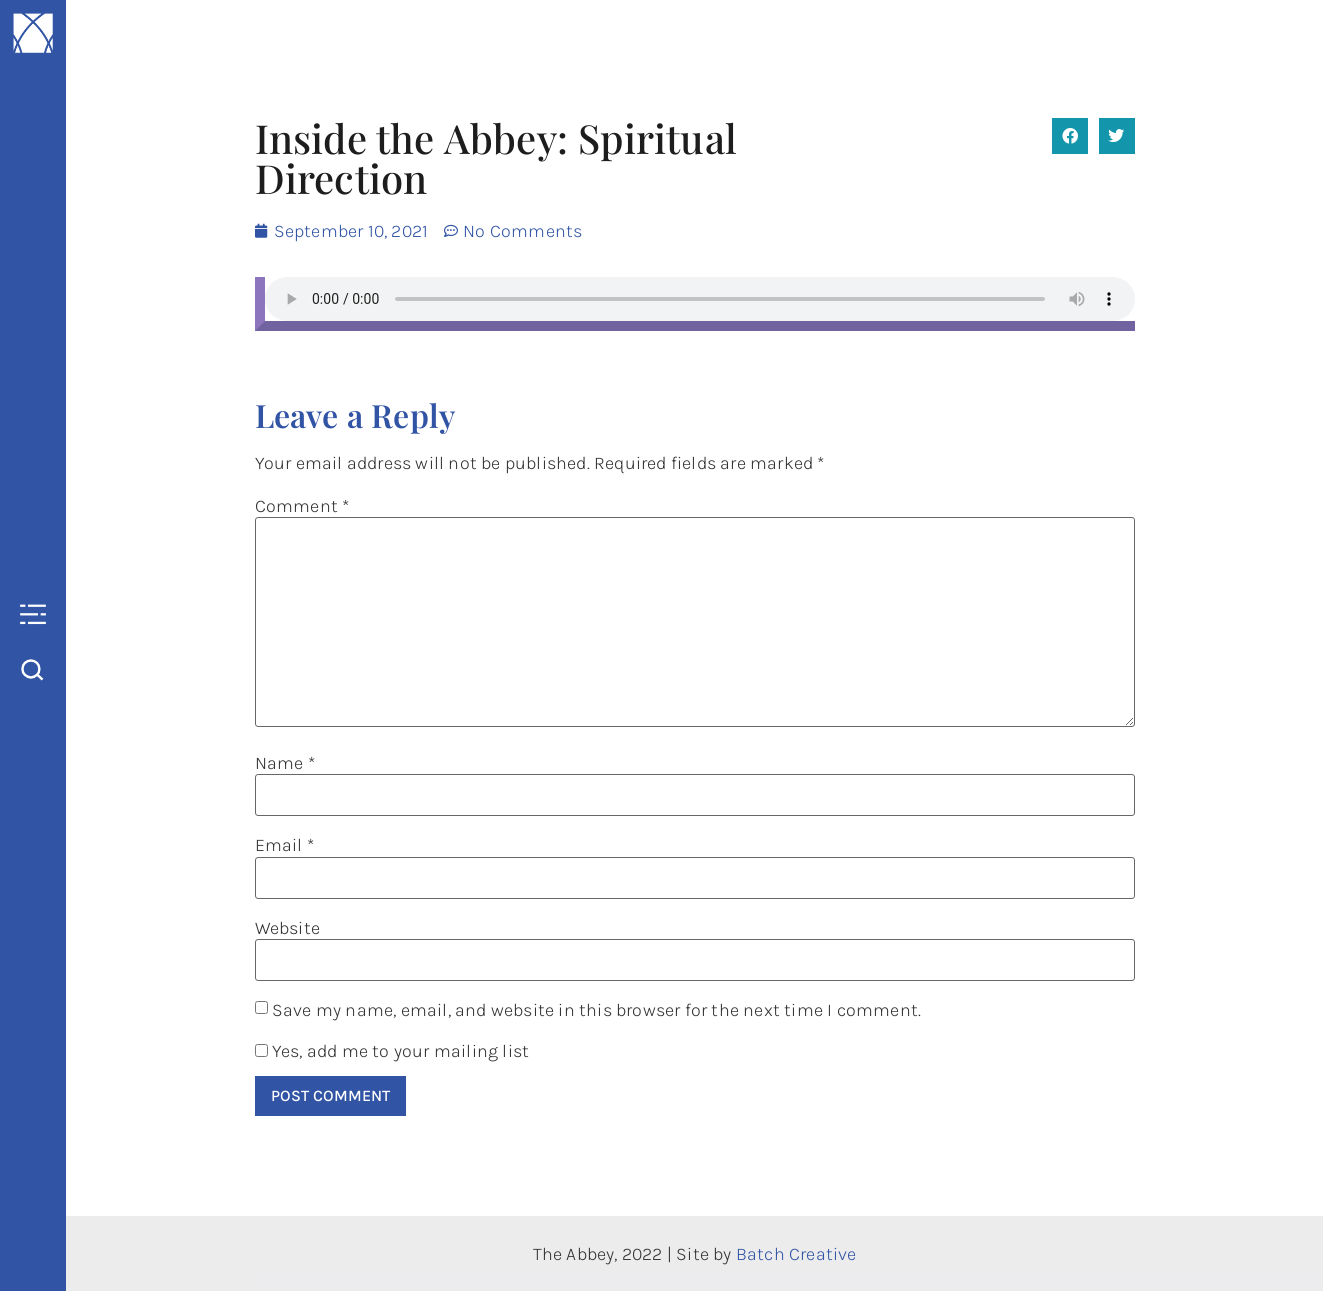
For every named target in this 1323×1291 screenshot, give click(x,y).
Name (285, 763)
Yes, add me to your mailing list (392, 1051)
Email (284, 845)
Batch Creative (796, 1254)
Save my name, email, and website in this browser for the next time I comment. (596, 1010)
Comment (302, 506)
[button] (1070, 136)
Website (287, 928)
